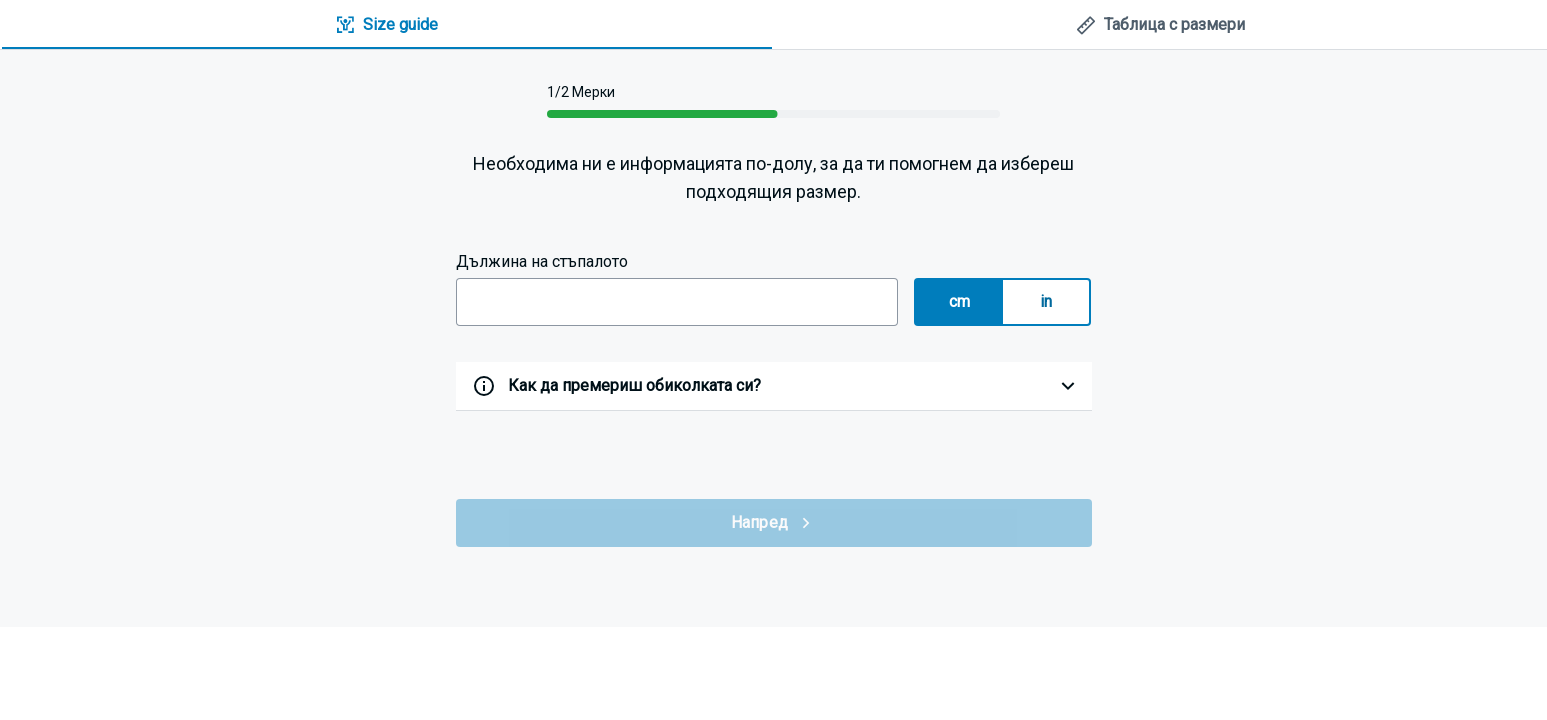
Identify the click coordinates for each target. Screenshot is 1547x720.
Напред (774, 523)
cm (960, 301)
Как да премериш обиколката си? (634, 385)
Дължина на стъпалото (542, 261)
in (1046, 301)
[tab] (387, 25)
